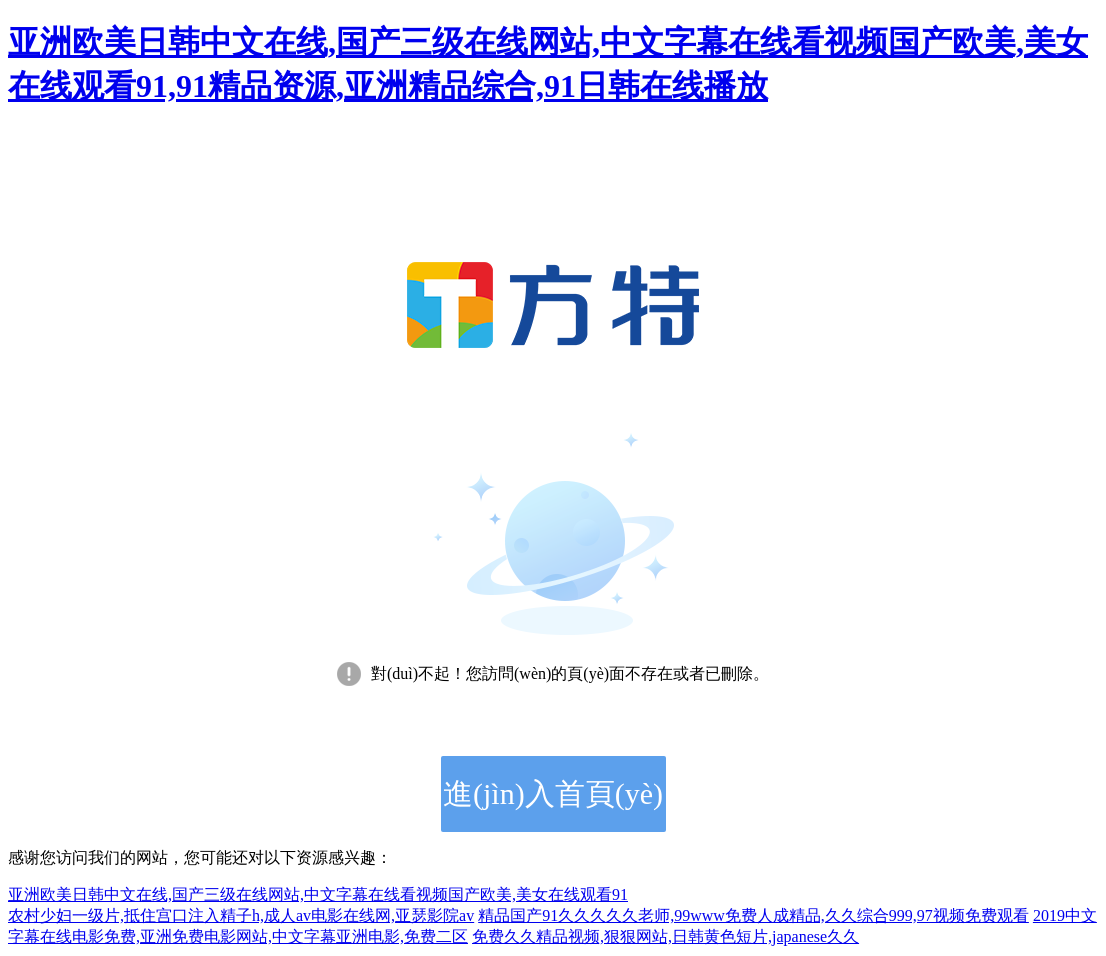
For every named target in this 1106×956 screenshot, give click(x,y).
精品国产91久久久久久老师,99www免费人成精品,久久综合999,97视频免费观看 (753, 915)
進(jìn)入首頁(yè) (553, 793)
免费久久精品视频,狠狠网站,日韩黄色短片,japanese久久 (665, 936)
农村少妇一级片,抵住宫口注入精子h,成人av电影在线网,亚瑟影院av (241, 915)
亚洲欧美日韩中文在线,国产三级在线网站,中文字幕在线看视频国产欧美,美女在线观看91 (318, 894)
